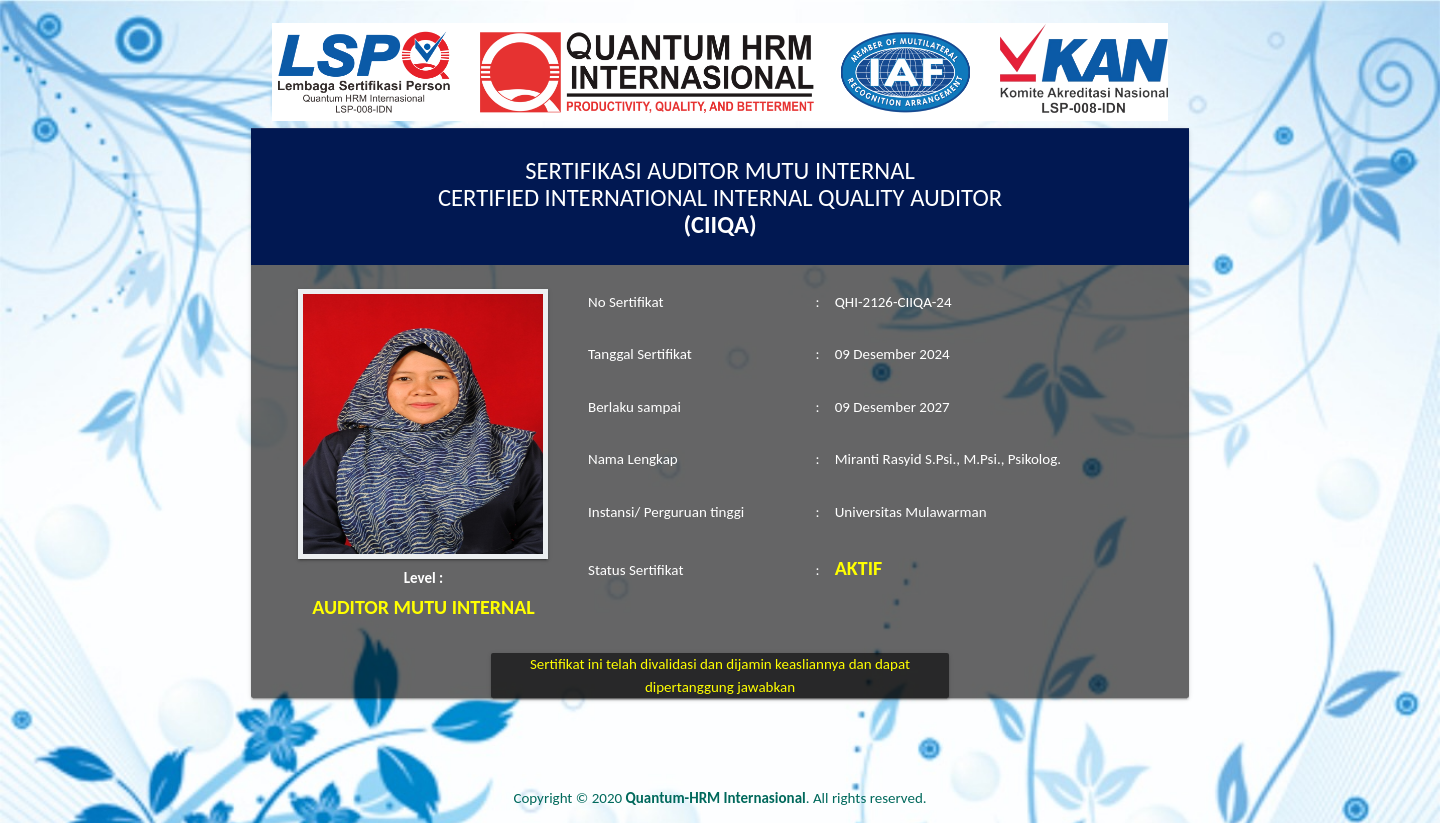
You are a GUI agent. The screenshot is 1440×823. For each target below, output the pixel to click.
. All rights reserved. (776, 798)
